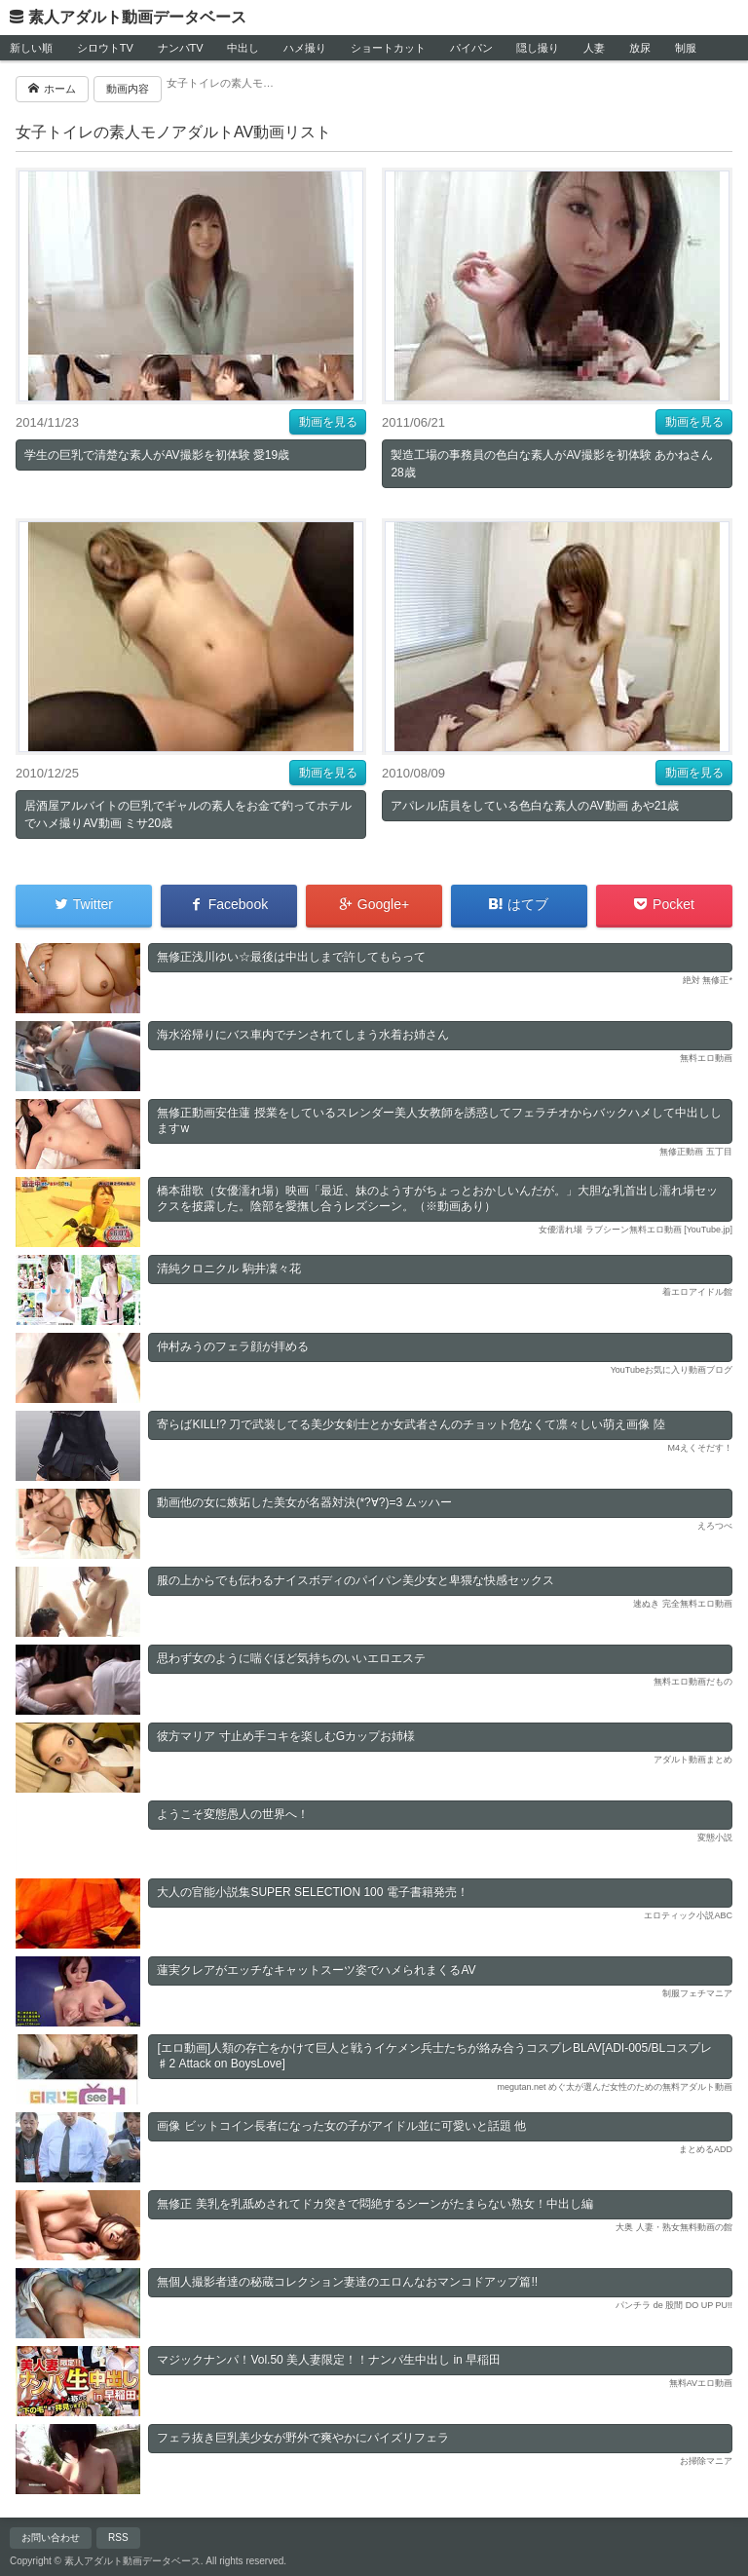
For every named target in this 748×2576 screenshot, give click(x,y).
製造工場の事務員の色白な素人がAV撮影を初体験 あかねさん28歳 (551, 463)
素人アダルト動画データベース (137, 17)
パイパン (471, 48)
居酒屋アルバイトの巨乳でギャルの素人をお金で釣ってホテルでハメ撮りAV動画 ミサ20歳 (188, 814)
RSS (118, 2537)
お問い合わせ (50, 2537)
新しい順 (31, 48)
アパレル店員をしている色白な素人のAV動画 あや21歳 (535, 806)
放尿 (640, 48)
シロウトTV (105, 48)
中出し (243, 48)
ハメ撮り (304, 48)
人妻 (594, 48)
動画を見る (328, 422)
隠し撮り (537, 48)
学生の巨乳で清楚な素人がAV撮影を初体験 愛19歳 (156, 455)
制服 (685, 48)
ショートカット (388, 48)
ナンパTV (181, 48)
